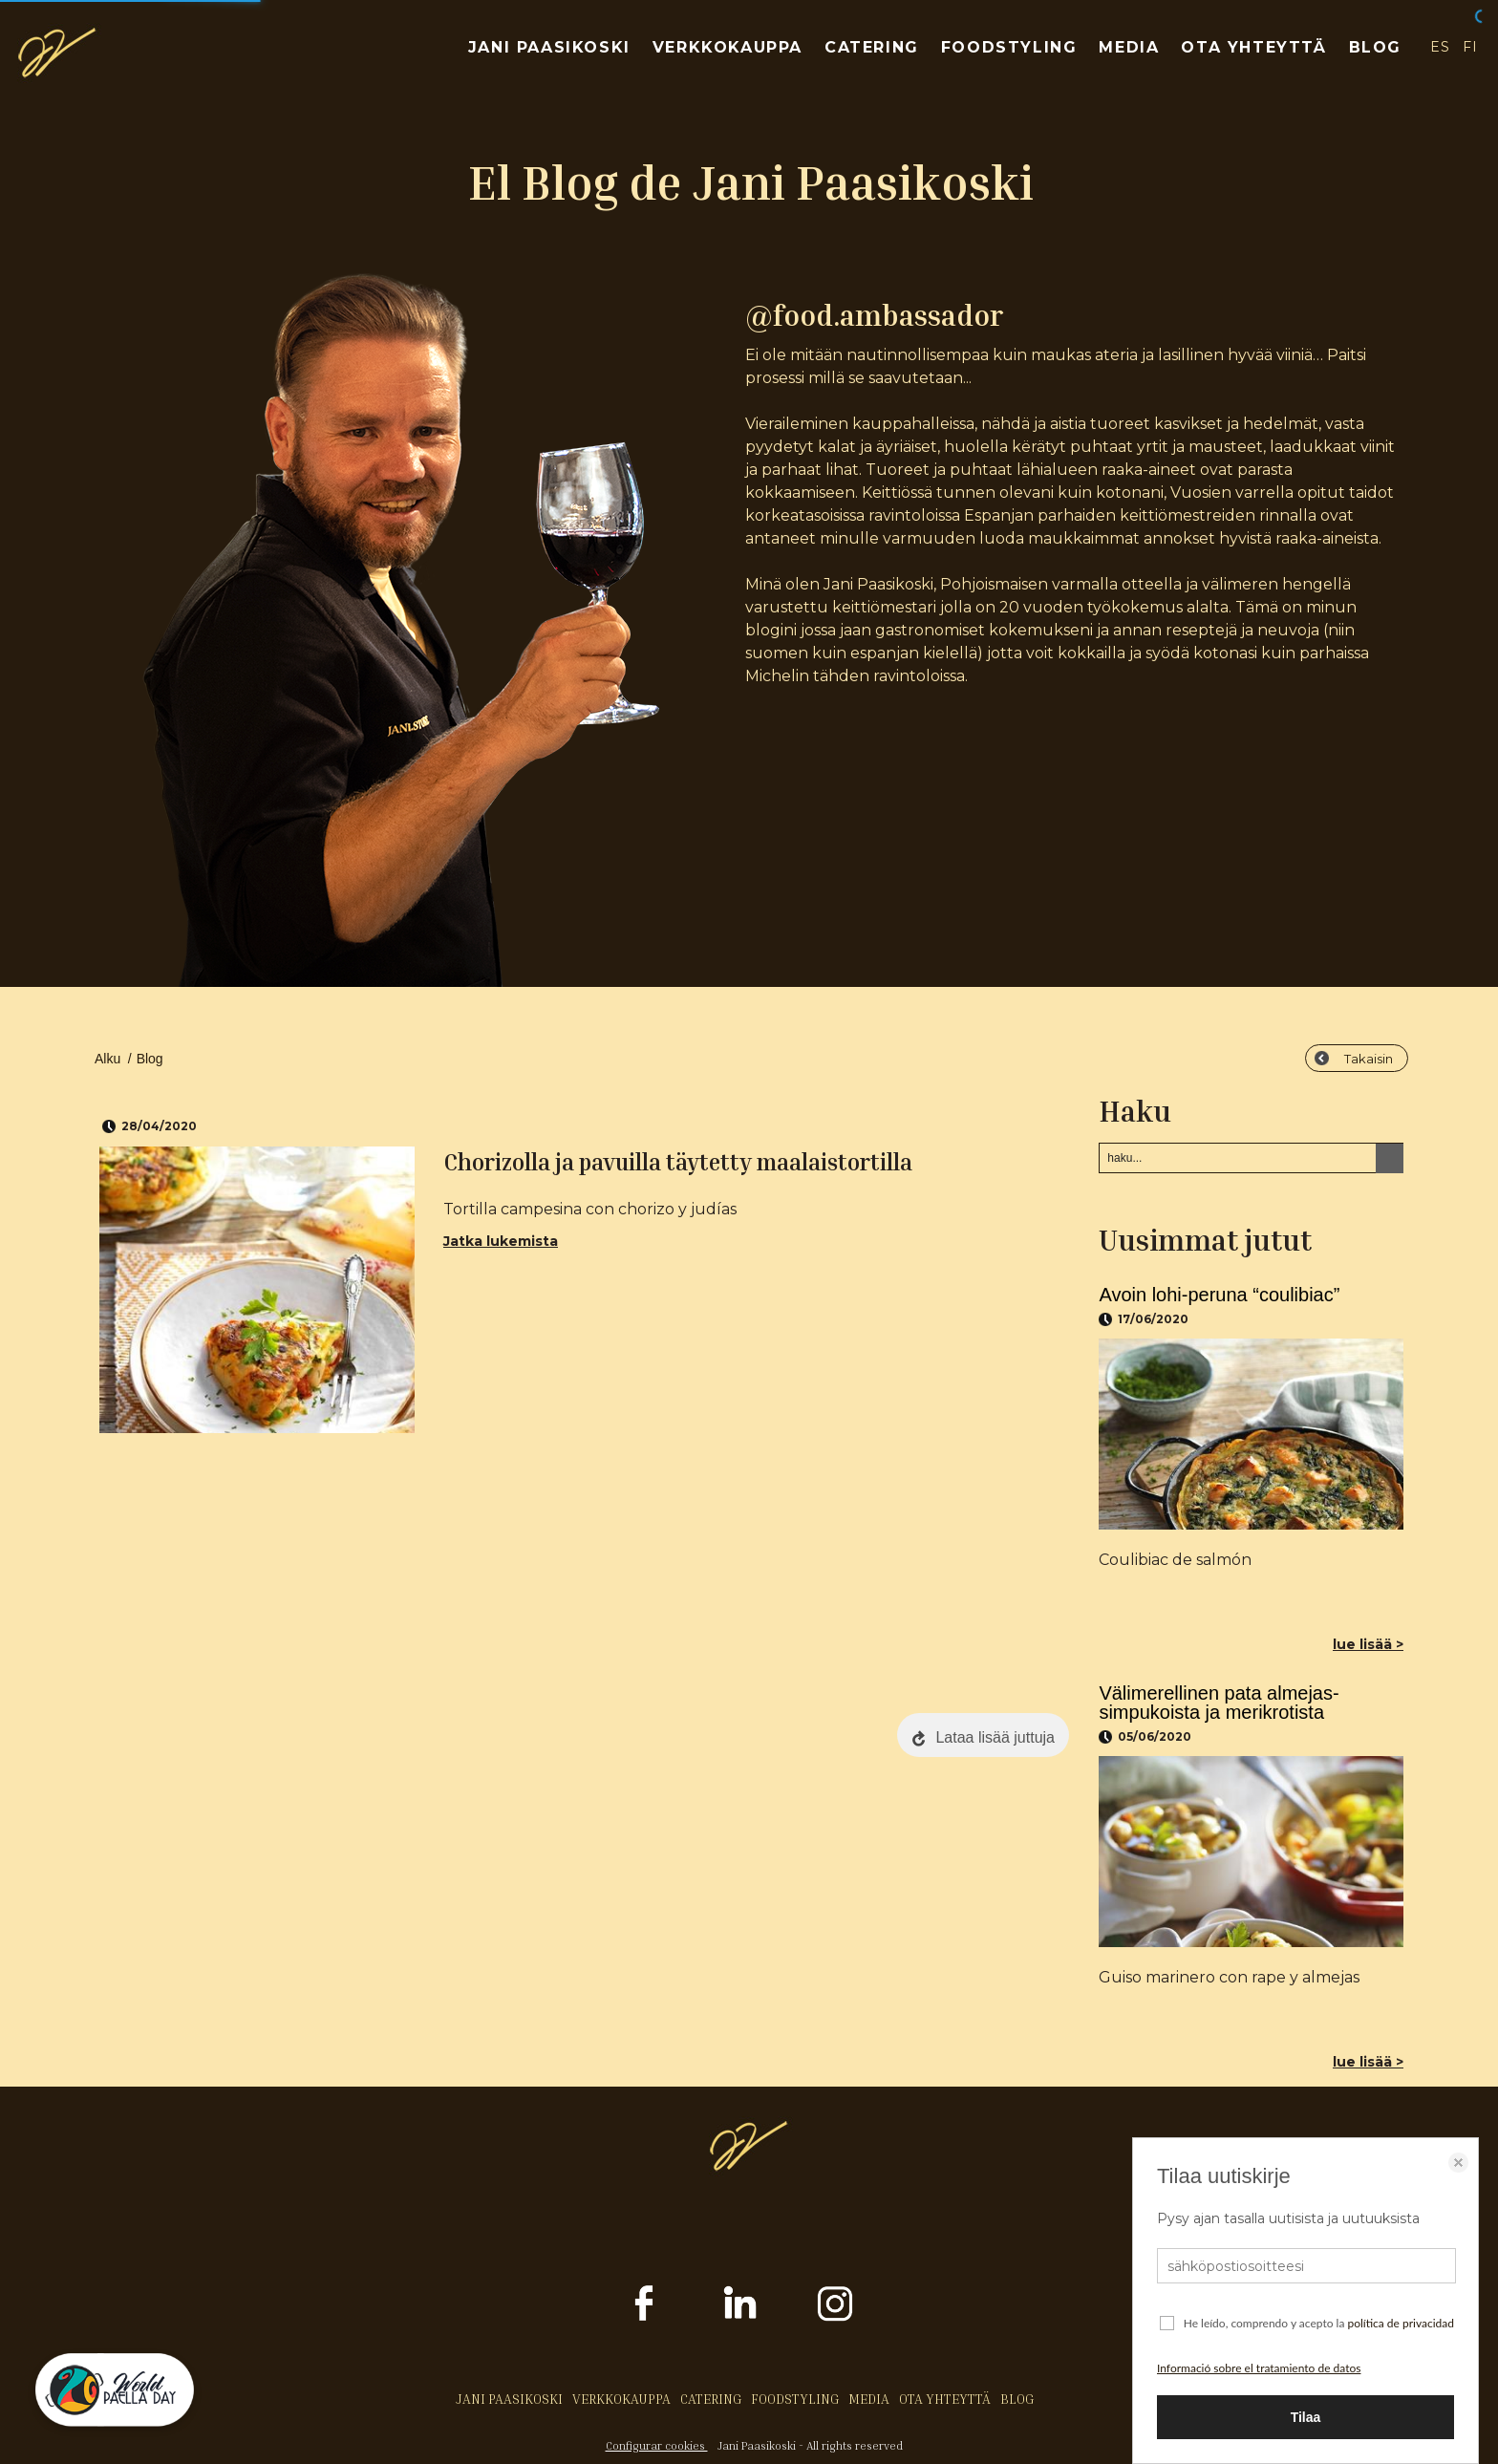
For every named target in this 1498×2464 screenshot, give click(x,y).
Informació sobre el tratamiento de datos (1258, 2368)
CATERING (871, 47)
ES (1439, 46)
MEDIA (1129, 47)
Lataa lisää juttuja (995, 1737)
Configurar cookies (657, 2445)
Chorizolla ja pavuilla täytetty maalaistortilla (677, 1161)
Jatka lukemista (500, 1241)
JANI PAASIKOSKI (549, 47)
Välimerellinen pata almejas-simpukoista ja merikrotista (1218, 1702)
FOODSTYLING (1009, 47)
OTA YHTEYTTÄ (1253, 47)
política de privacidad (1400, 2323)
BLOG (1375, 47)
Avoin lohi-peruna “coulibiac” (1219, 1294)
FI (1471, 46)
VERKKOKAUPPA (727, 47)
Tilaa (1306, 2417)
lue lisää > (1368, 1644)
